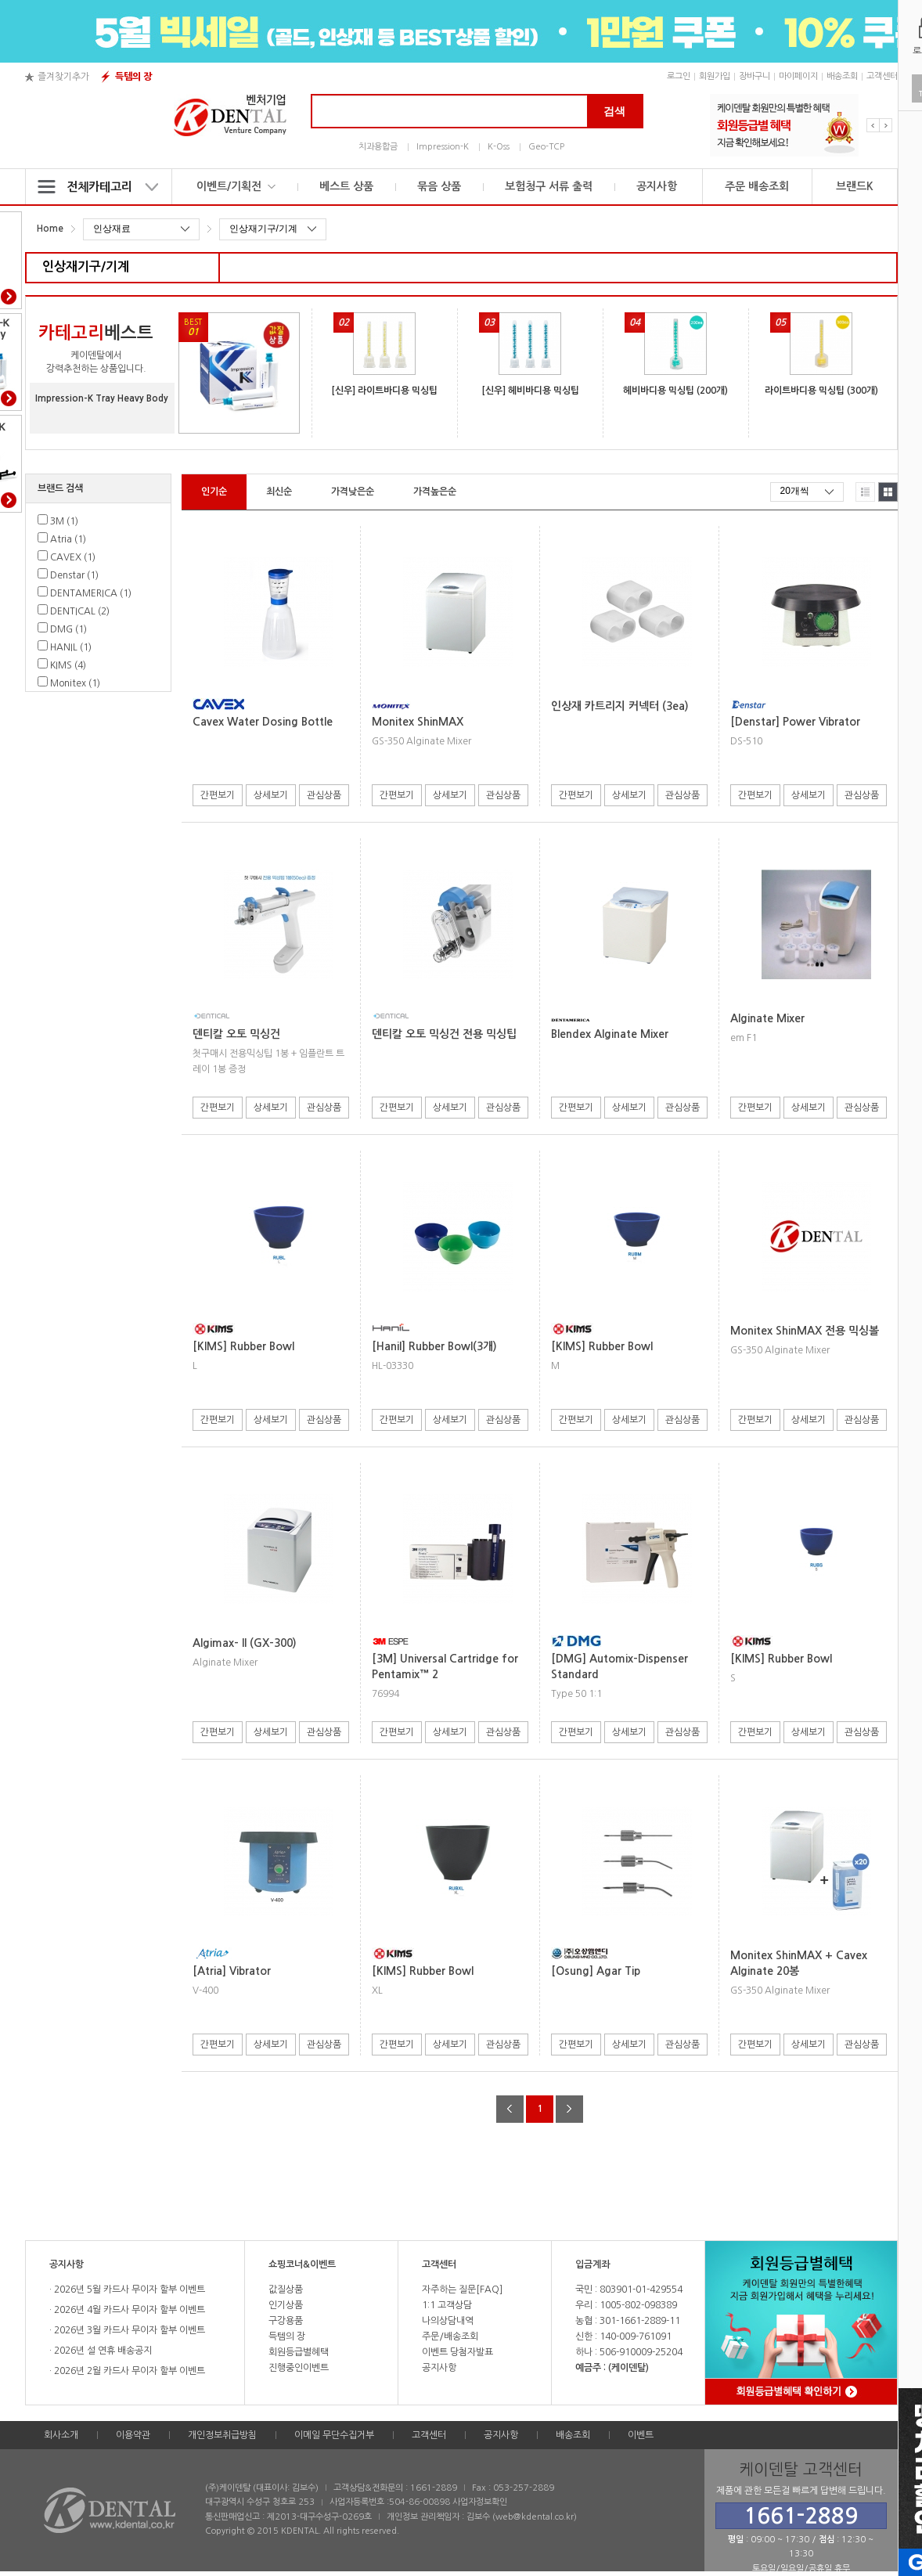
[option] (784, 125)
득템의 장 (133, 76)
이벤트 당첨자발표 (457, 2352)
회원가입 (714, 76)
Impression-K (442, 146)
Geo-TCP (546, 146)
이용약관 (133, 2435)
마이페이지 (798, 76)
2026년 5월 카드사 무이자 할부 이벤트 (128, 2289)
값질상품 (285, 2289)
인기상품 (285, 2305)
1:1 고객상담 (447, 2305)
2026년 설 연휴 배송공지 (102, 2350)
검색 (614, 111)
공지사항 (656, 186)
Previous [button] (873, 125)
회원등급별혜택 (298, 2352)
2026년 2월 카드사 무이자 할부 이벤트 (128, 2371)
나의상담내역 (448, 2321)
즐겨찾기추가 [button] (63, 76)
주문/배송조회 (450, 2336)
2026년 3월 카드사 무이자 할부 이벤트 (128, 2330)
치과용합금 (378, 146)
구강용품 (285, 2321)
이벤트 (641, 2435)
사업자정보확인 (479, 2502)
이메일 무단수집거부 (334, 2435)
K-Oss (499, 146)
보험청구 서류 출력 (548, 186)
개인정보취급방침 (222, 2435)
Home (50, 228)
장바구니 (754, 76)
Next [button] (885, 125)
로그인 (678, 76)
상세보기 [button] (271, 795)
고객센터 (882, 76)
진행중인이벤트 (298, 2367)
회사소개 (61, 2435)
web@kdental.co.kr (534, 2517)
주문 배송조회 (757, 186)
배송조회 (842, 76)
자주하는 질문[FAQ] (462, 2289)
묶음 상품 (439, 186)
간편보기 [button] (217, 795)
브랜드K (854, 186)
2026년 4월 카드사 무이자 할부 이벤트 (128, 2310)
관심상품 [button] (324, 795)
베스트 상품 (346, 186)
